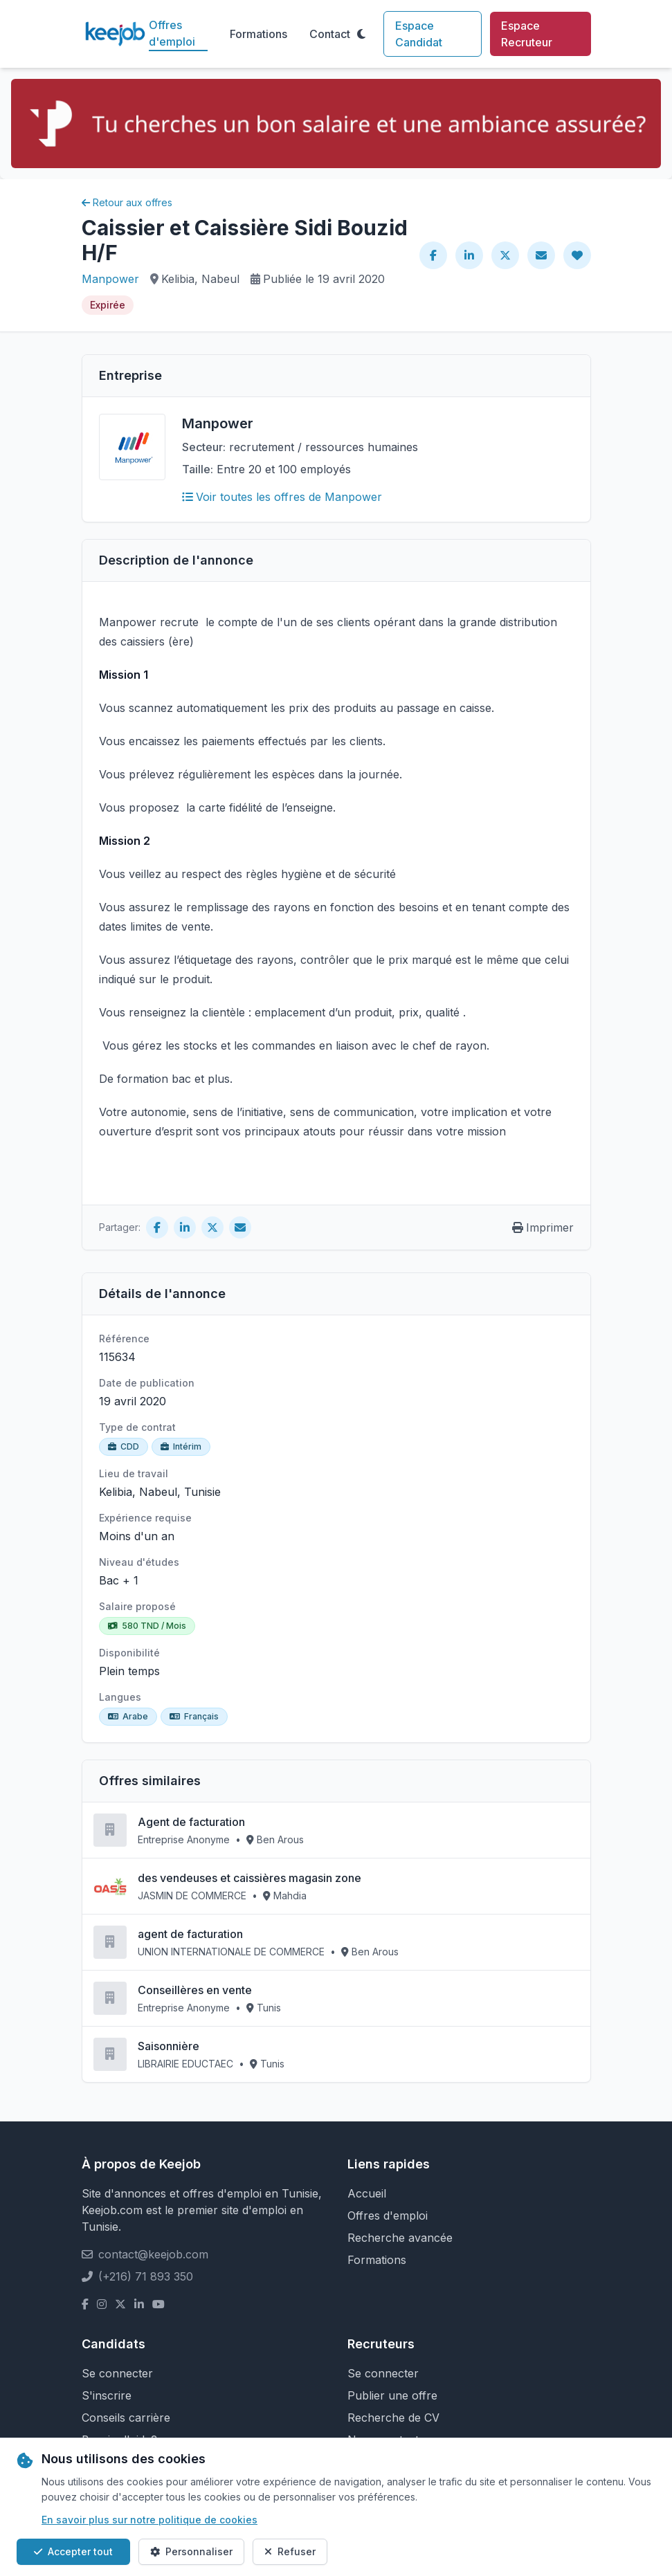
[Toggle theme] (361, 34)
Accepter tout (73, 2551)
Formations (258, 34)
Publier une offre (392, 2395)
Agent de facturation (191, 1822)
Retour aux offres (127, 202)
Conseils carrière (126, 2417)
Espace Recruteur (526, 34)
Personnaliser (191, 2551)
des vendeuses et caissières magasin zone (249, 1878)
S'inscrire (106, 2395)
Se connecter (117, 2373)
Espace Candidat (418, 34)
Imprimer (543, 1227)
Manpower (110, 279)
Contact (329, 34)
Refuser (290, 2551)
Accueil (366, 2193)
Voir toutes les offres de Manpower (282, 497)
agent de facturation (190, 1934)
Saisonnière (168, 2046)
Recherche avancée (400, 2238)
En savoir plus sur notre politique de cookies (149, 2519)
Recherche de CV (393, 2417)
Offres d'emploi (172, 33)
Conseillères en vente (195, 1990)
